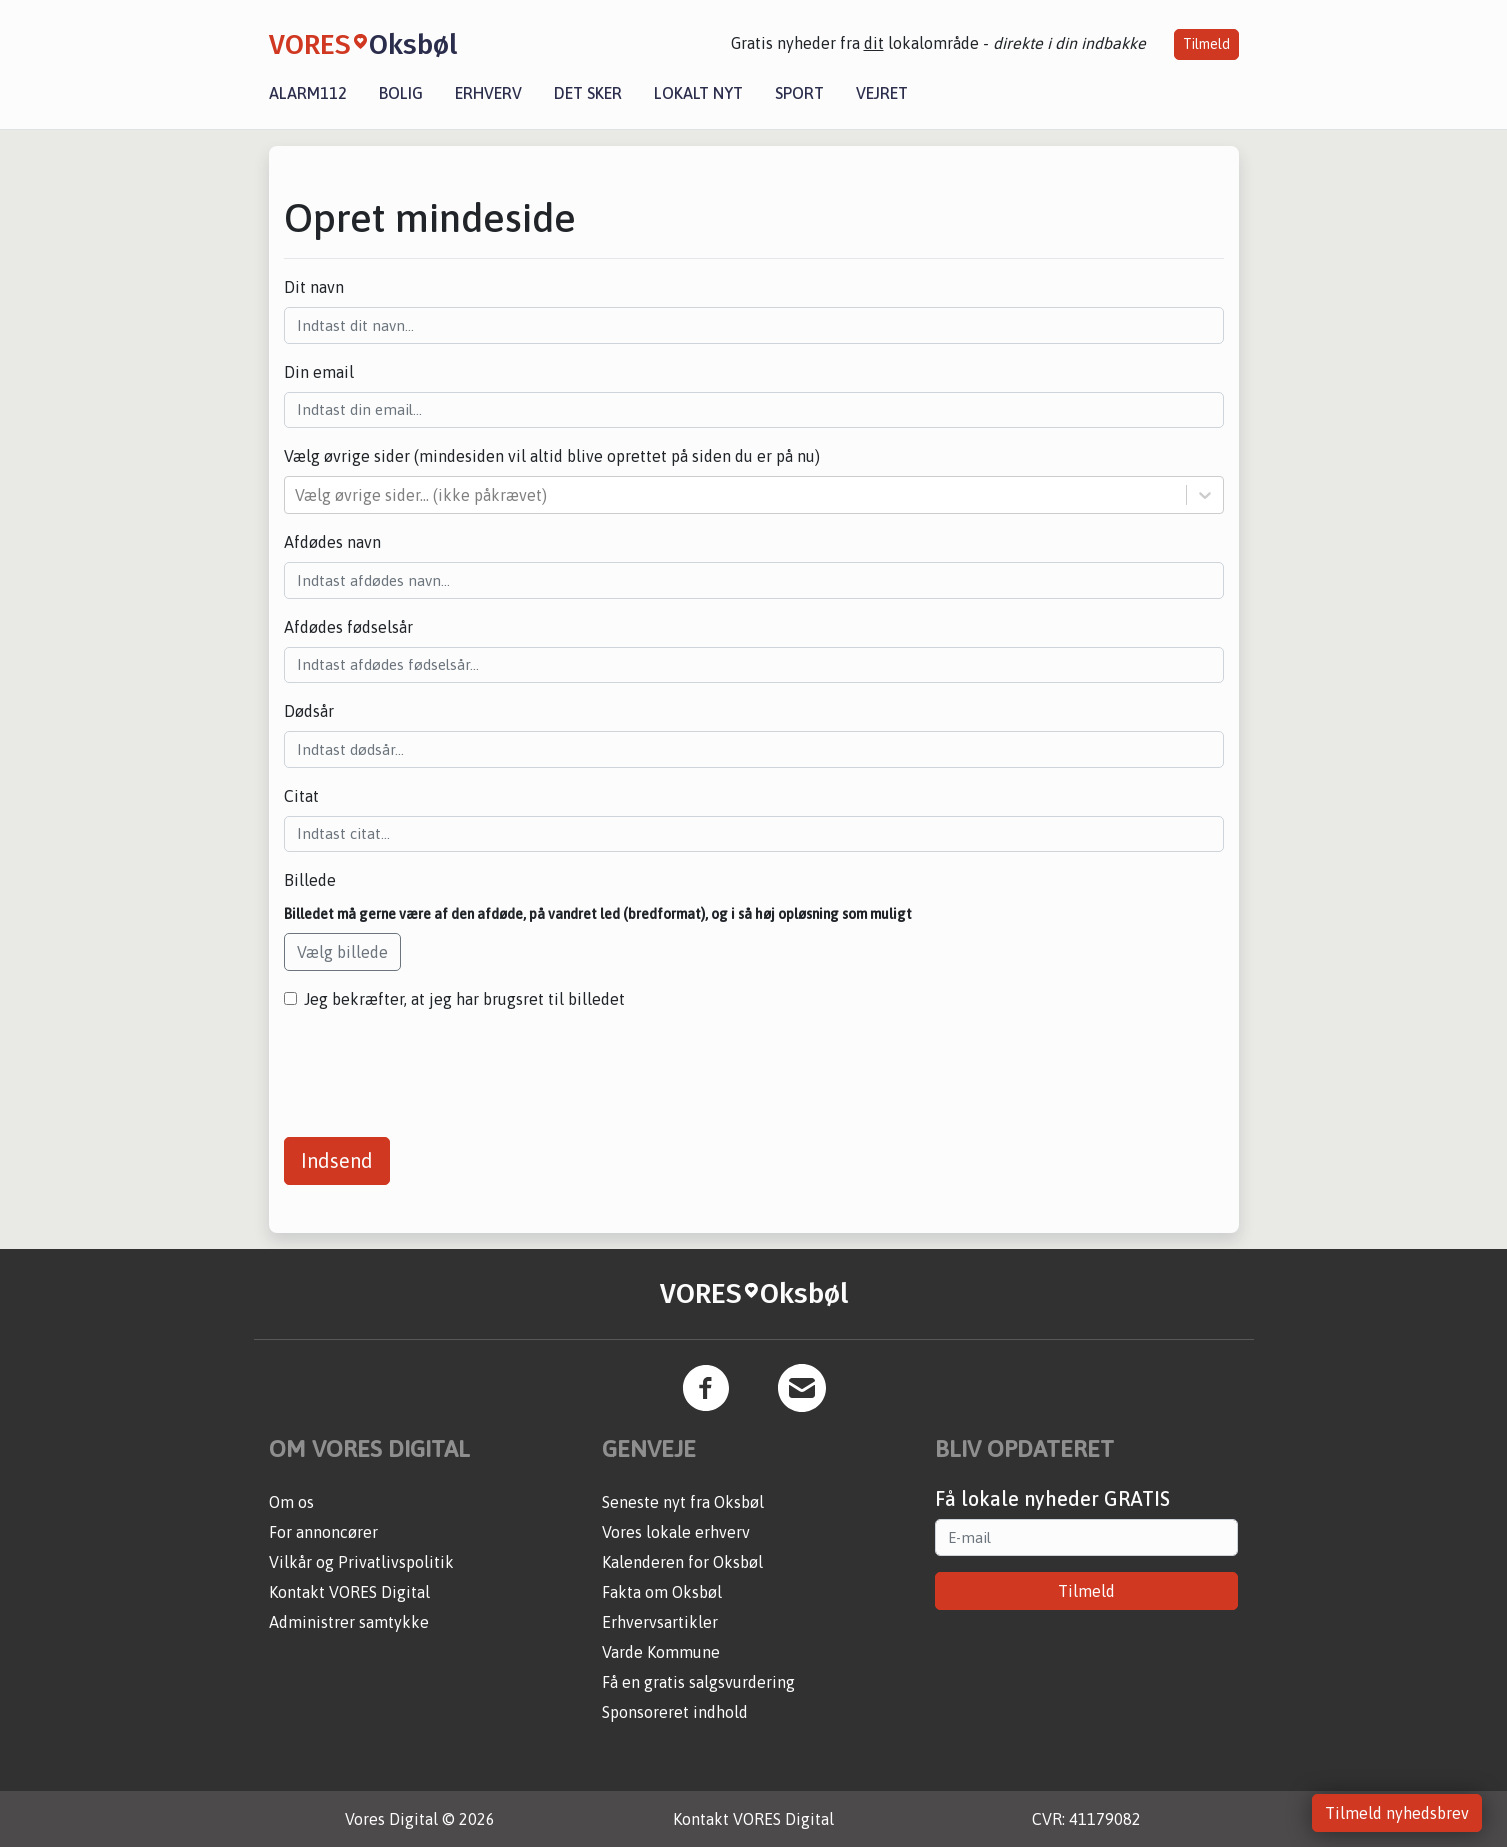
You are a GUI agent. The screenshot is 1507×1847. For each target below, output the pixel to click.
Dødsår (309, 711)
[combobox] (297, 495)
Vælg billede (342, 952)
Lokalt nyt (698, 93)
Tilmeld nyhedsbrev (1397, 1813)
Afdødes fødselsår (348, 627)
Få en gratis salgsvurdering (698, 1682)
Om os (291, 1502)
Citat (301, 796)
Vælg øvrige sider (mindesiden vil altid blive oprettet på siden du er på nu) (552, 456)
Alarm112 (308, 93)
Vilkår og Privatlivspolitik (361, 1562)
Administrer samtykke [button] (349, 1622)
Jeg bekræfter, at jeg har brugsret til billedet (464, 999)
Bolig (401, 93)
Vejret (882, 93)
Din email (319, 372)
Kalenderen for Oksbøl (682, 1562)
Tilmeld (1206, 44)
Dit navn (314, 287)
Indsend (337, 1160)
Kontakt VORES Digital (349, 1592)
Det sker (588, 93)
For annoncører (323, 1532)
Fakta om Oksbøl (662, 1592)
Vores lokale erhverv (676, 1532)
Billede (310, 880)
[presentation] (436, 1066)
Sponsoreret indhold (675, 1712)
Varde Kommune (661, 1652)
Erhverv (488, 93)
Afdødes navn (332, 542)
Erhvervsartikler (660, 1622)
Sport (799, 93)
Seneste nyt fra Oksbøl (683, 1502)
